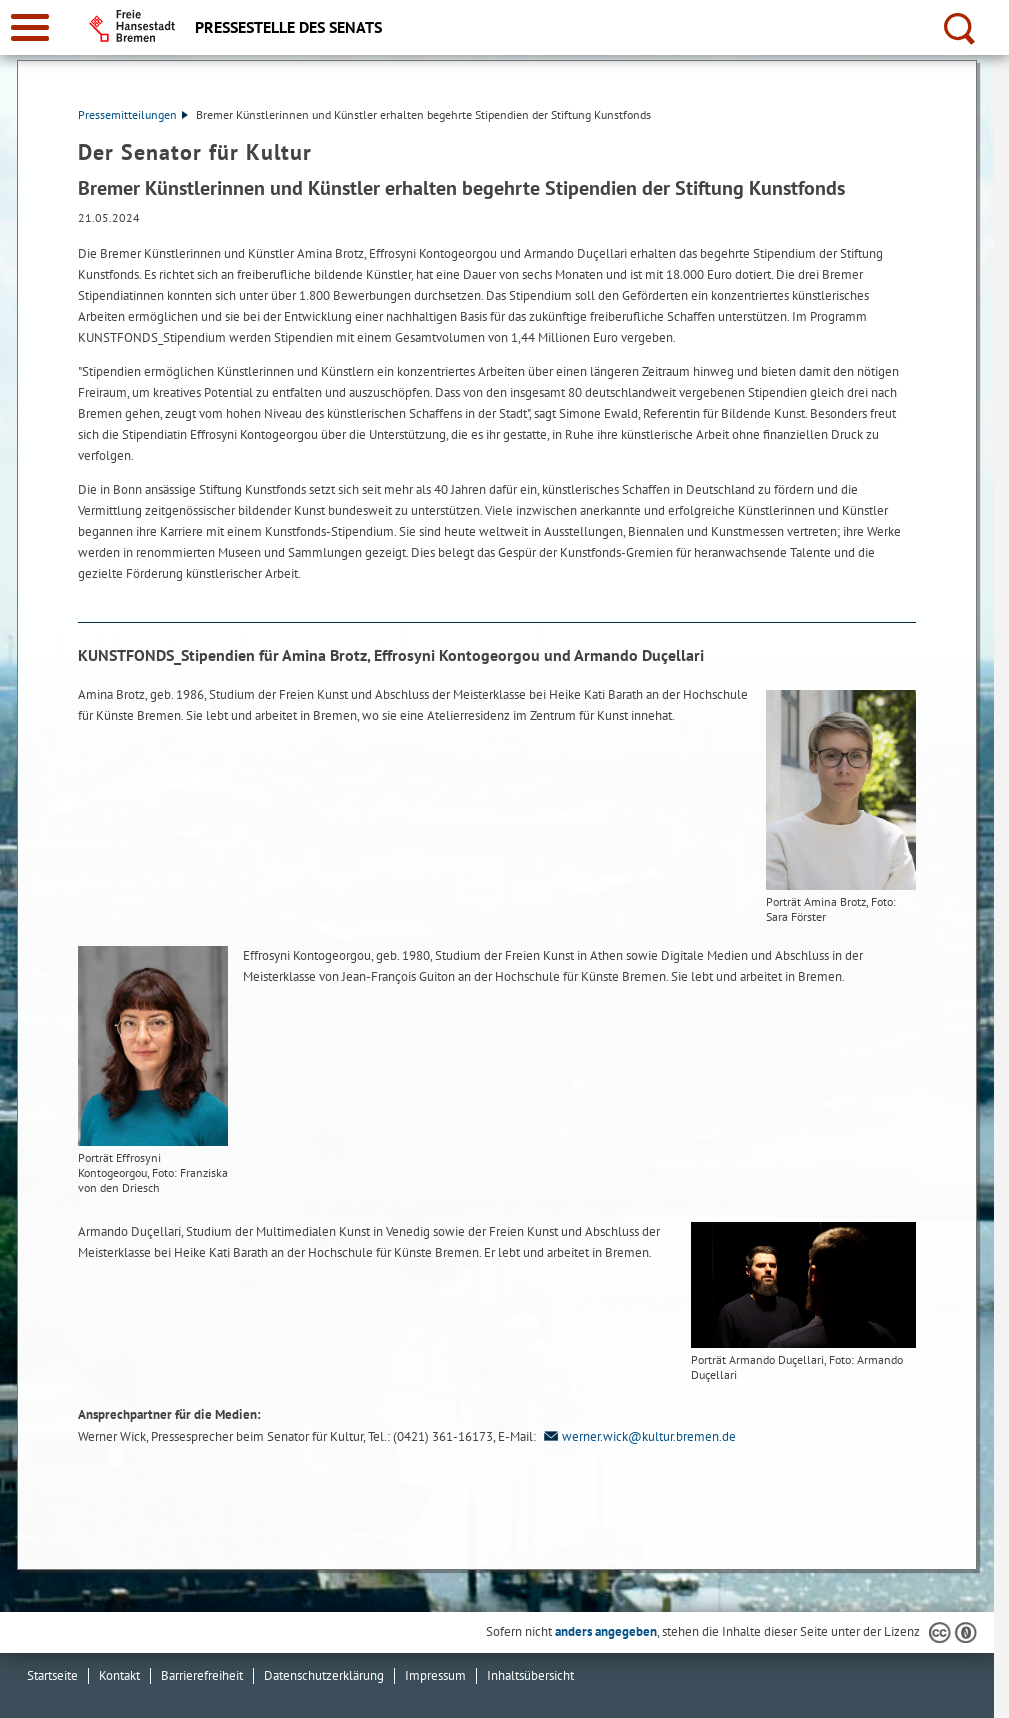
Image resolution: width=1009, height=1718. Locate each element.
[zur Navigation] (30, 27)
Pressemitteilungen (133, 114)
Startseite (52, 1675)
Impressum (435, 1675)
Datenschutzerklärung (324, 1675)
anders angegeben (606, 1631)
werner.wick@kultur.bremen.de (637, 1436)
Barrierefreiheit (202, 1675)
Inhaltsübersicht (530, 1675)
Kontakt (119, 1675)
